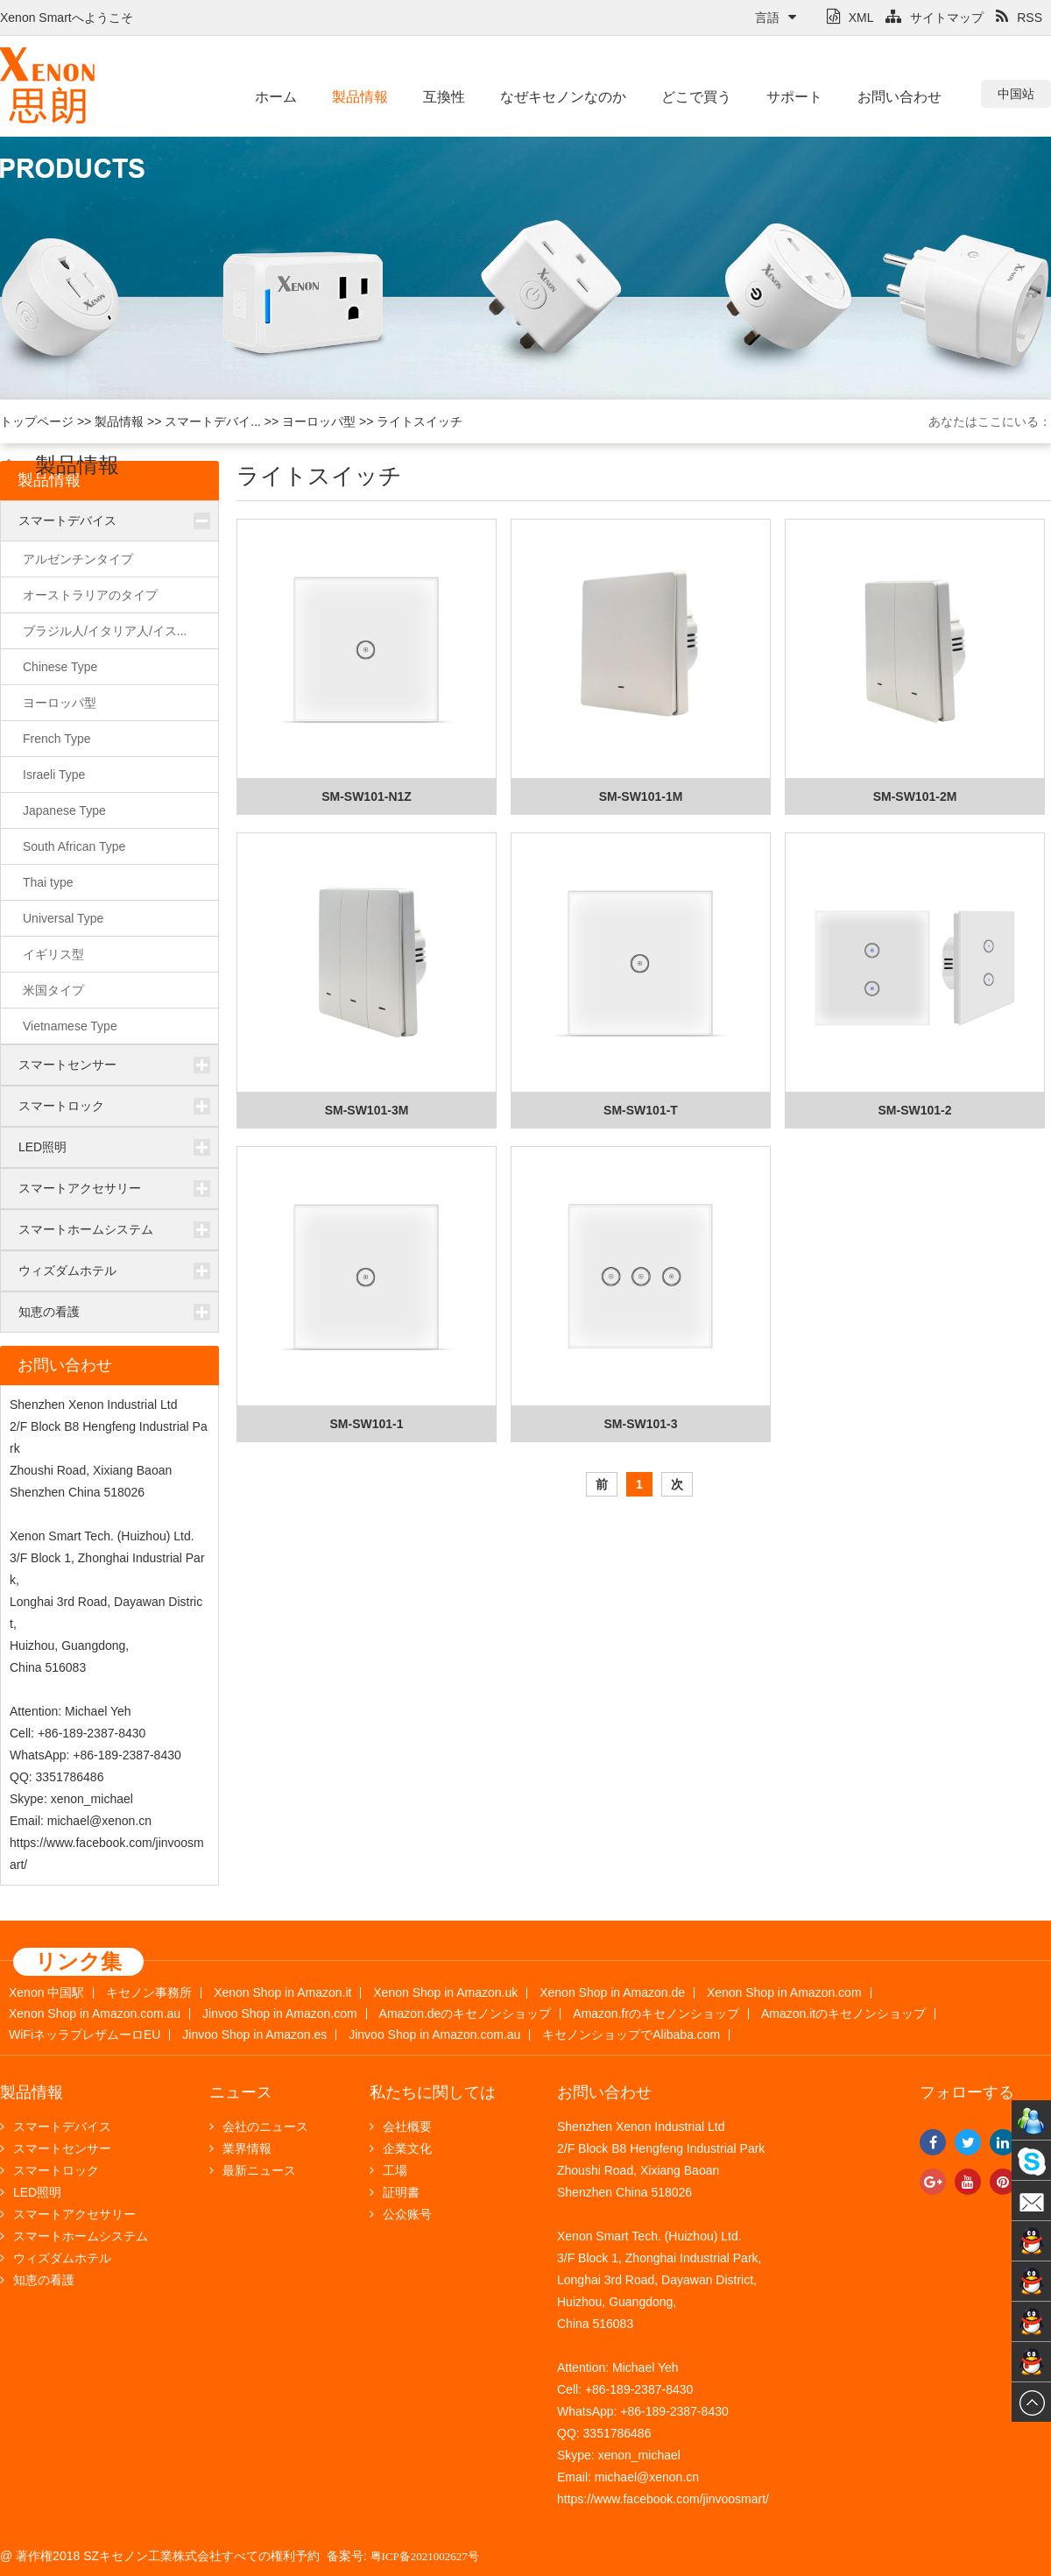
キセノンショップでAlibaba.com (631, 2035)
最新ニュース (252, 2170)
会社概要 (401, 2127)
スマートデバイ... (213, 421)
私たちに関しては (433, 2092)
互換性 (444, 96)
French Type (57, 739)
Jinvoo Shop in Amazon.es (254, 2035)
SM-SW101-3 (640, 1424)
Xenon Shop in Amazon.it (282, 1993)
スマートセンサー (67, 1065)
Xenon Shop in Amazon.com (784, 1993)
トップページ (37, 421)
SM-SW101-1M (641, 796)
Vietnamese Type (70, 1026)
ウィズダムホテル (67, 1270)
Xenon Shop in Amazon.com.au (94, 2014)
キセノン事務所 (149, 1993)
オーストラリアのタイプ (90, 595)
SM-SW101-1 (366, 1424)
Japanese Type (64, 810)
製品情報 (360, 96)
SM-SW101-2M (915, 796)
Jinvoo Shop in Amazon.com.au (434, 2035)
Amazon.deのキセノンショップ (465, 2014)
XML (850, 18)
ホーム (276, 96)
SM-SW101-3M (367, 1110)
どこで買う (696, 96)
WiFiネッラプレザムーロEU (84, 2035)
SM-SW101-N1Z (366, 796)
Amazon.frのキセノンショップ (656, 2014)
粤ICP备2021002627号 (424, 2556)
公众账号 (401, 2214)
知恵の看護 (49, 1312)
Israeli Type (54, 775)
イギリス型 (53, 954)
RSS (1019, 18)
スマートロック (61, 1106)
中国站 (1016, 94)
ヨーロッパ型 (319, 421)
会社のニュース (258, 2127)
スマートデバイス (67, 520)
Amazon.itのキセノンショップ (843, 2014)
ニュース (240, 2092)
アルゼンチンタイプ (78, 559)
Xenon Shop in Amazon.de (612, 1993)
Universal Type (63, 918)
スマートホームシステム (85, 1229)
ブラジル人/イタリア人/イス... (105, 631)
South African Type (74, 846)
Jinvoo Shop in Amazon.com (279, 2014)
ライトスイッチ (419, 421)
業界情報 (240, 2148)
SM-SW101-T (640, 1110)
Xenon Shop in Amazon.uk (445, 1993)
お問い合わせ (899, 96)
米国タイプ (53, 990)
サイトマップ (934, 18)
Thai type (48, 882)
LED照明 (42, 1147)
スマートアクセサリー (79, 1188)
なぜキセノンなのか (563, 96)
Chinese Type (60, 667)
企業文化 (401, 2148)
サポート (794, 96)
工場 (388, 2170)
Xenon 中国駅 (46, 1993)
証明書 (395, 2192)
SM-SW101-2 (914, 1110)
